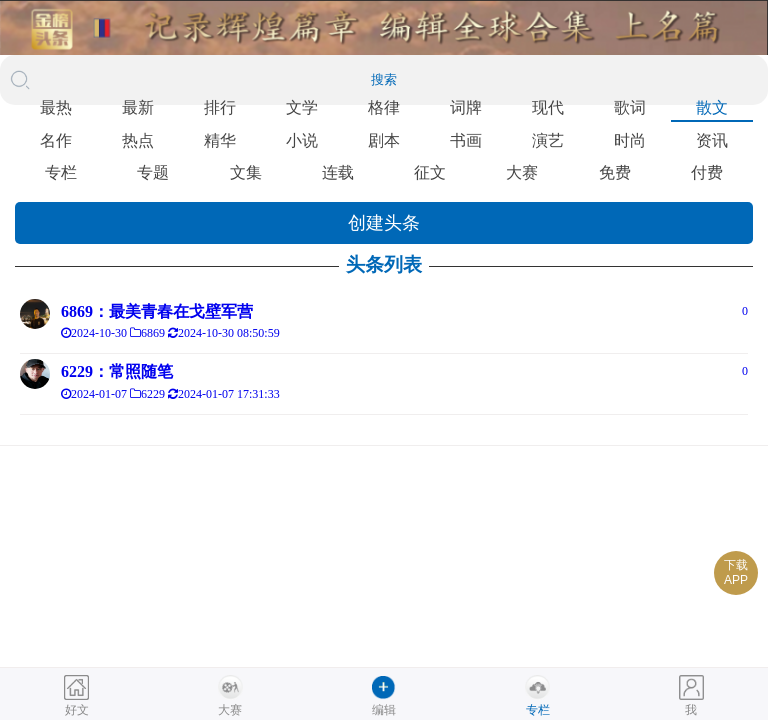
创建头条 (384, 223)
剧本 (384, 140)
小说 (302, 140)
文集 (246, 172)
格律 (384, 107)
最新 (138, 107)
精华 (220, 140)
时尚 (630, 140)
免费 (615, 172)
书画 (466, 140)
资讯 (712, 140)
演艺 (548, 140)
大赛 (522, 172)
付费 (707, 172)
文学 (302, 107)
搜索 (384, 79)
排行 (220, 107)
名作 (56, 140)
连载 (338, 172)
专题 (153, 172)
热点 (138, 140)
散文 (712, 107)
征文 (430, 172)
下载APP (736, 572)
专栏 (61, 172)
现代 (548, 107)
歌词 (630, 107)
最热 (56, 107)
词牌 (466, 107)
